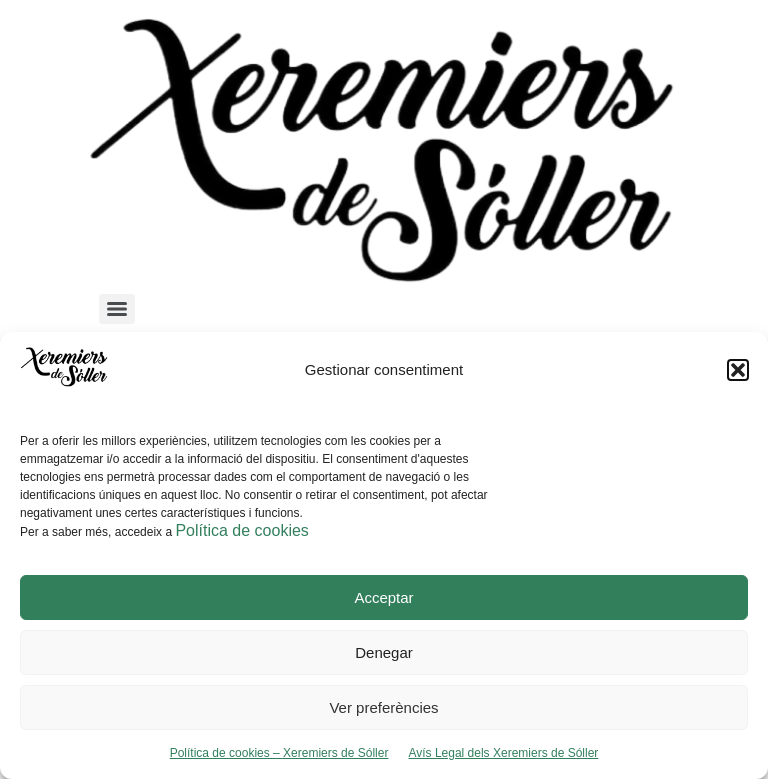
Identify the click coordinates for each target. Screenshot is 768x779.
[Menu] (117, 309)
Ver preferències (383, 707)
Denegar (384, 652)
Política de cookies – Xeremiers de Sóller (279, 753)
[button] (738, 370)
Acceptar (383, 597)
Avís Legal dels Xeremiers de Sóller (503, 753)
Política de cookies (241, 530)
